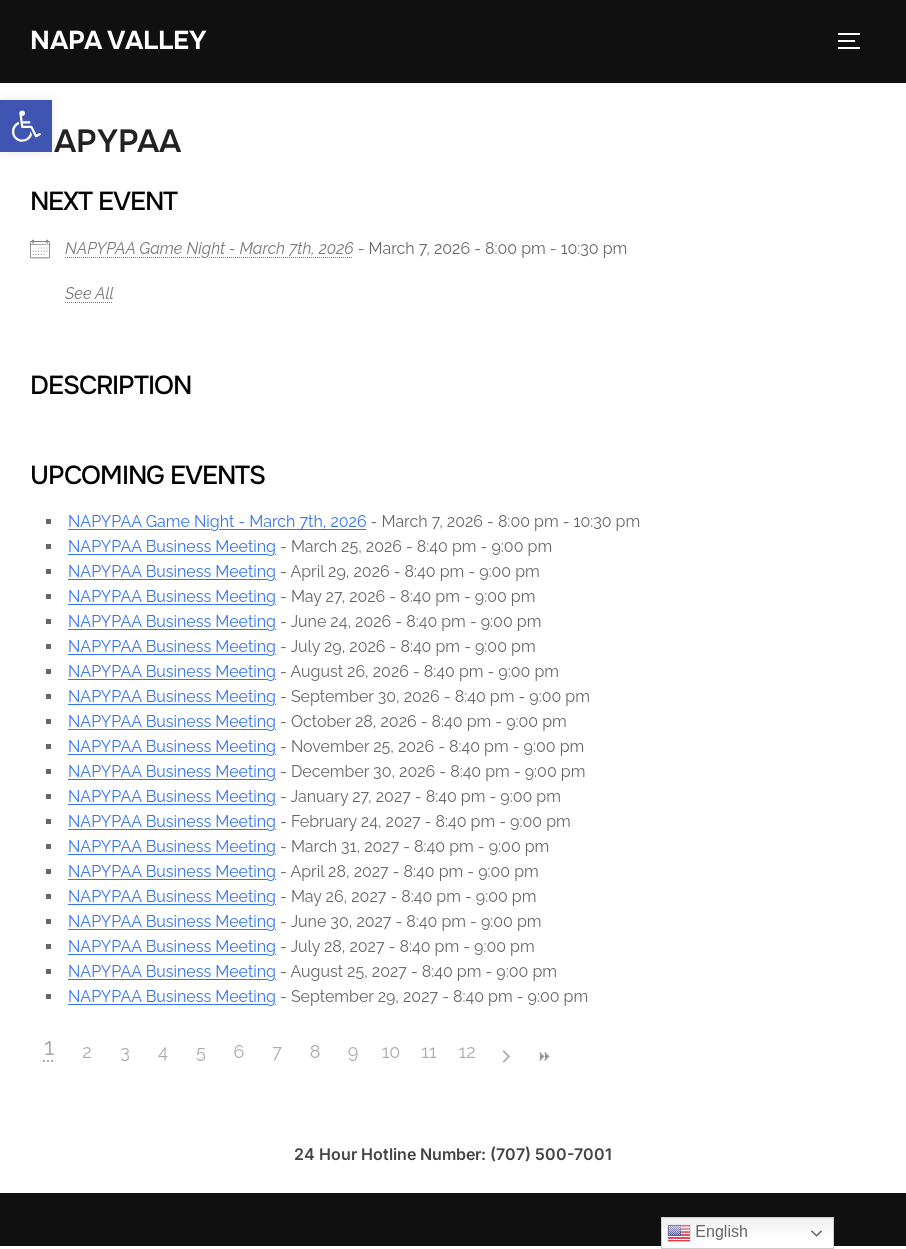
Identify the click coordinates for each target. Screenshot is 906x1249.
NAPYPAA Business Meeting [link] (172, 549)
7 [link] (277, 1054)
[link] (26, 126)
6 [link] (239, 1054)
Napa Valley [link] (118, 40)
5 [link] (201, 1054)
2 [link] (86, 1054)
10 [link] (391, 1054)
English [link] (707, 1233)
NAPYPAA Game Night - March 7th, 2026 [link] (209, 250)
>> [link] (543, 1059)
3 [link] (125, 1054)
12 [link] (466, 1054)
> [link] (505, 1059)
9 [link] (353, 1054)
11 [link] (428, 1054)
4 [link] (163, 1054)
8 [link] (315, 1054)
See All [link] (89, 295)
